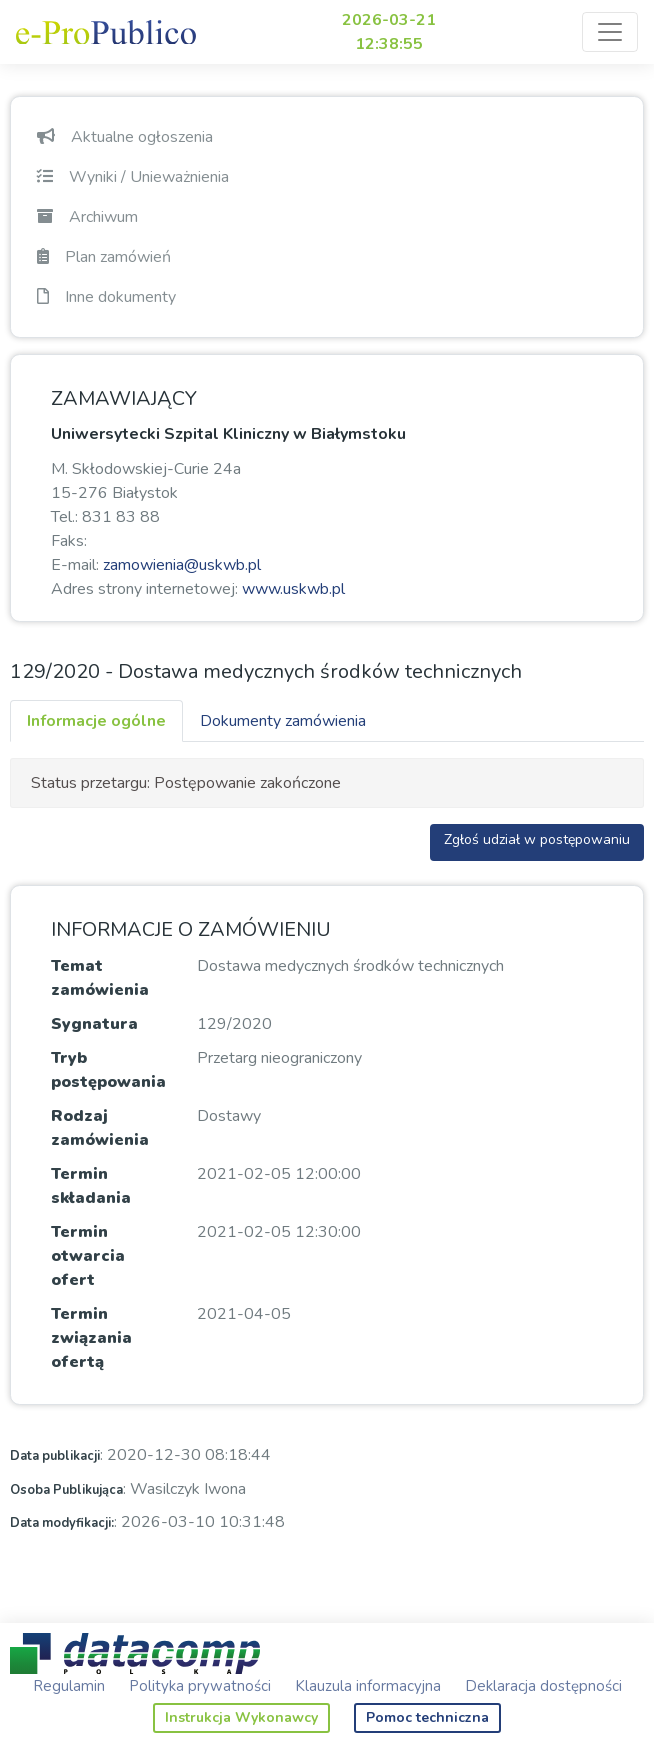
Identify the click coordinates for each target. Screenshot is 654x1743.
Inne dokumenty (106, 297)
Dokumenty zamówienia (283, 721)
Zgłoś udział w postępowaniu (537, 839)
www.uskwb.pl (293, 589)
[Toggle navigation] (610, 32)
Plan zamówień (104, 257)
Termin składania (91, 1186)
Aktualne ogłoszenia (125, 137)
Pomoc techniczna (427, 1717)
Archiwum (87, 217)
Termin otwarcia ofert (88, 1256)
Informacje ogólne (96, 721)
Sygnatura (94, 1024)
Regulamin (69, 1686)
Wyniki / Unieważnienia (133, 177)
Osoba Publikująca (66, 1490)
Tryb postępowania (108, 1070)
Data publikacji (55, 1456)
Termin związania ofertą (91, 1338)
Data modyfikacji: (62, 1523)
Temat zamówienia (100, 978)
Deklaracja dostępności (543, 1686)
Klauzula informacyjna (368, 1686)
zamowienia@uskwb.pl (182, 565)
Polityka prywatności (200, 1686)
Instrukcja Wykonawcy (241, 1717)
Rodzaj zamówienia (100, 1128)
